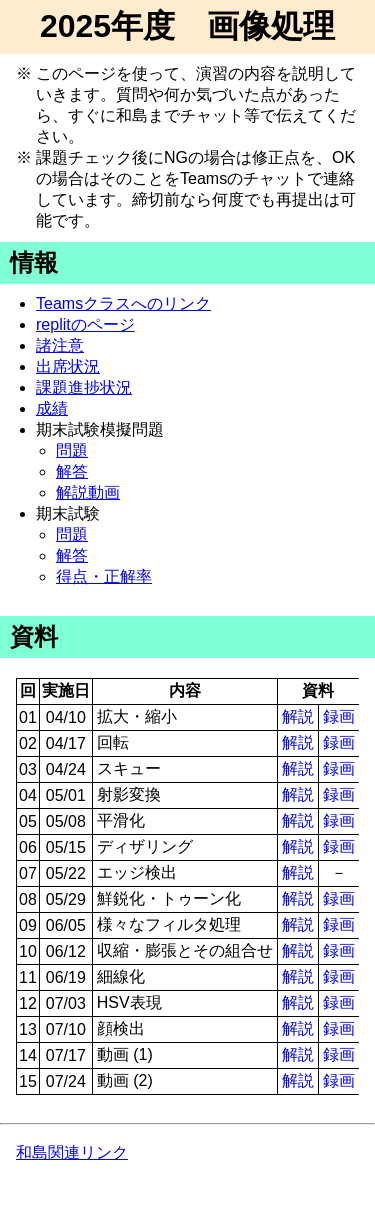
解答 (72, 471)
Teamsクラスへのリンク (123, 303)
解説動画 (88, 492)
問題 (72, 450)
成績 (52, 408)
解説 (298, 716)
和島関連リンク (72, 1152)
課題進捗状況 (84, 387)
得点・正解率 (104, 576)
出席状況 (68, 366)
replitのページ (85, 324)
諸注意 (60, 345)
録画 (339, 716)
